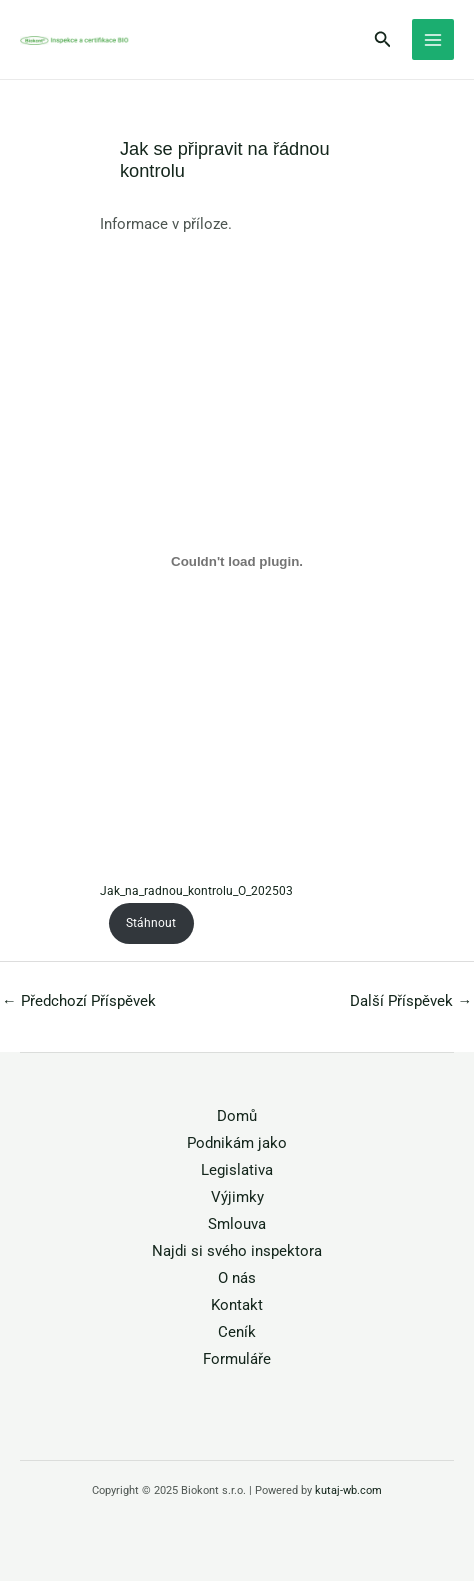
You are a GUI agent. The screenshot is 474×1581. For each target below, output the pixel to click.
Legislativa (237, 1170)
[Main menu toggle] (433, 40)
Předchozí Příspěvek (79, 1001)
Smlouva (237, 1224)
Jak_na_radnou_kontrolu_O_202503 (196, 891)
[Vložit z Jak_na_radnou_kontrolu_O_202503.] (237, 562)
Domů (237, 1116)
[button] (383, 39)
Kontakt (237, 1305)
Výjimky (237, 1197)
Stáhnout (151, 923)
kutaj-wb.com (348, 1490)
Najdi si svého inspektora (237, 1251)
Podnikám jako (237, 1143)
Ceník (237, 1332)
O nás (237, 1278)
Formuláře (237, 1359)
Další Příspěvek (411, 1001)
